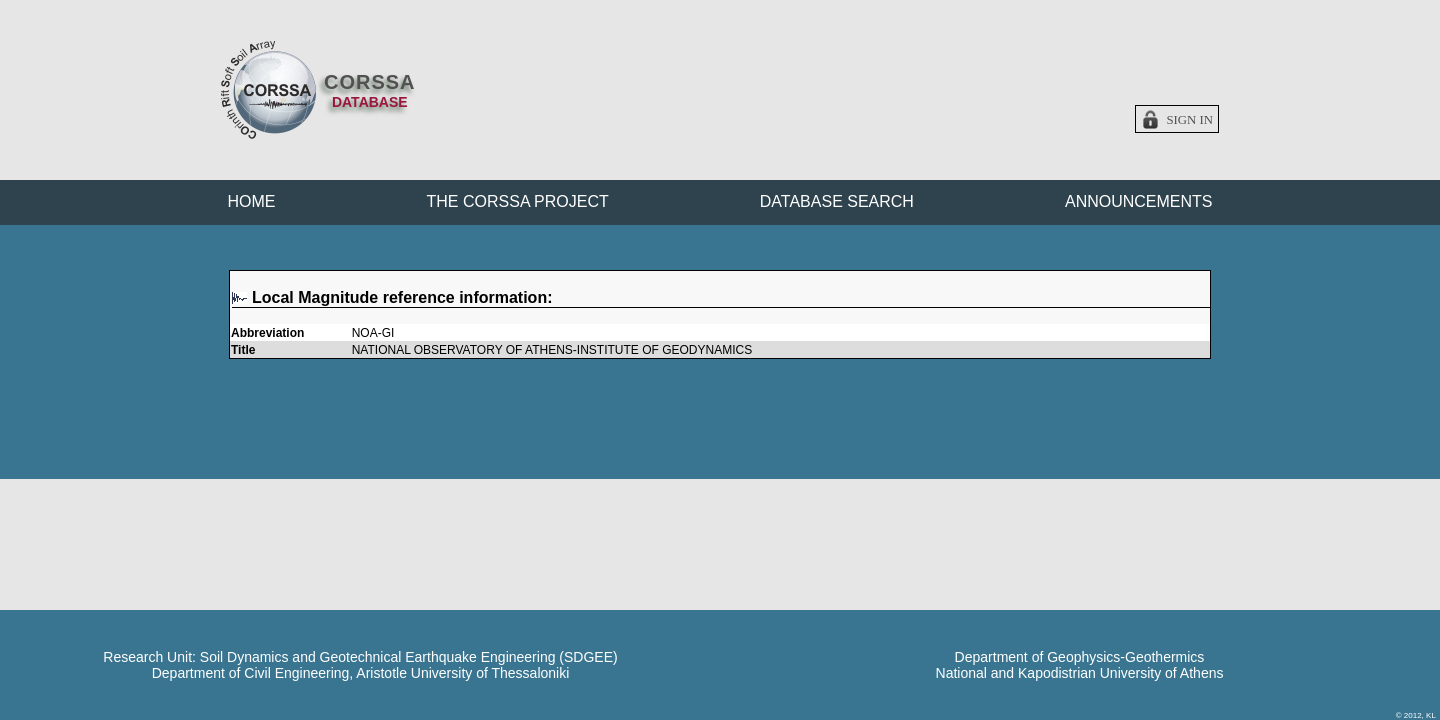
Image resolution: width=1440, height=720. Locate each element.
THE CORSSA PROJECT (518, 201)
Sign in (1189, 120)
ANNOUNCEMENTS (1139, 201)
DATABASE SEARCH (837, 201)
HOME (252, 201)
